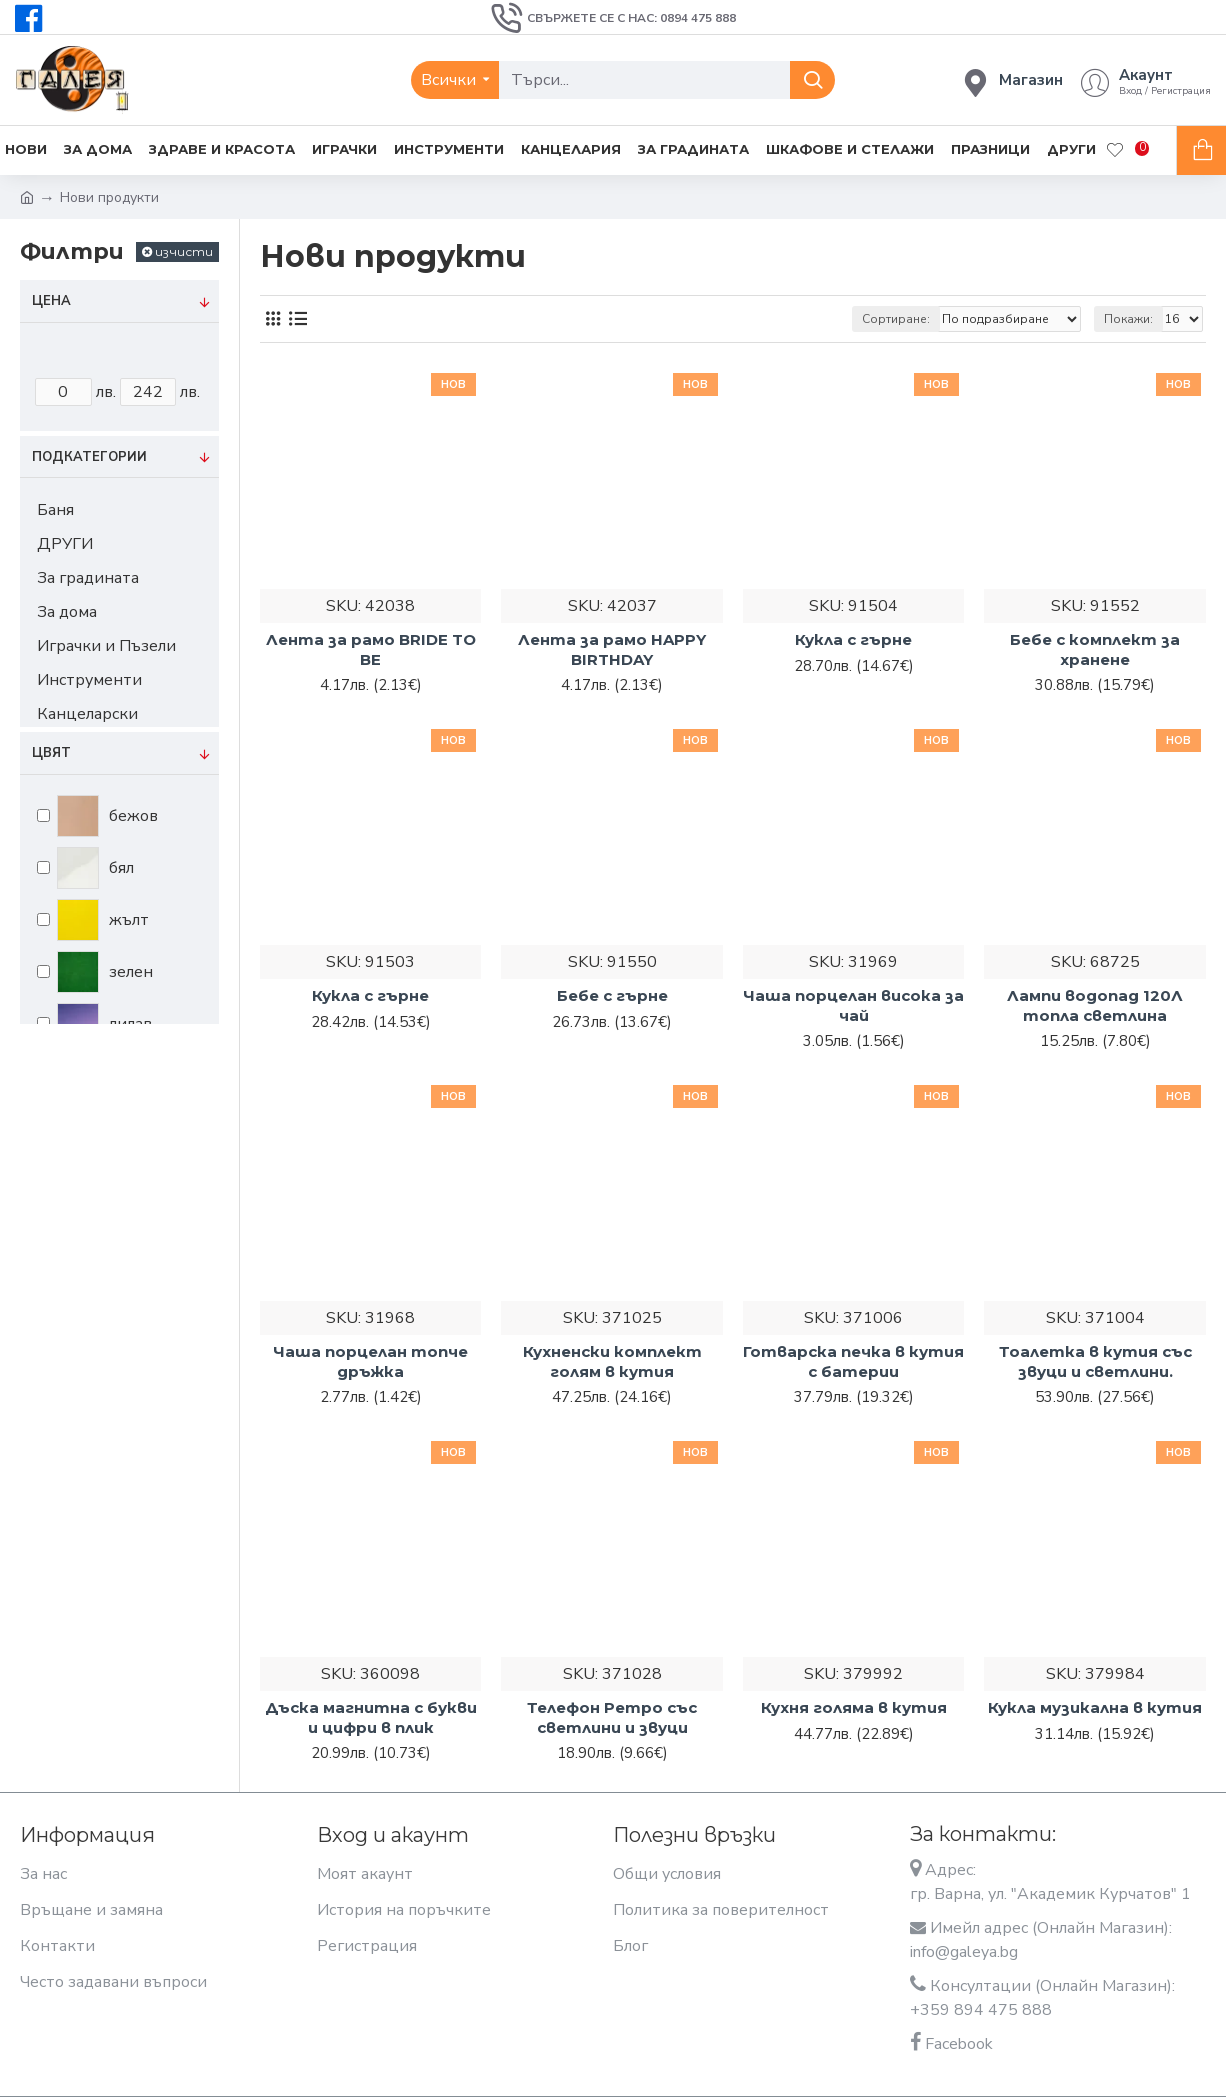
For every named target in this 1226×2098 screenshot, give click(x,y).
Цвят (51, 753)
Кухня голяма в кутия (854, 1707)
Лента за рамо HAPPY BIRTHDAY (612, 649)
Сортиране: (896, 319)
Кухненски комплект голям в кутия (612, 1361)
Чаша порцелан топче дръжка (370, 1361)
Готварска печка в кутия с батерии (853, 1361)
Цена (51, 301)
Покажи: (1128, 319)
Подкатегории (89, 457)
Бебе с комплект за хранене (1095, 649)
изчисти (184, 251)
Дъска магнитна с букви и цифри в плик (371, 1717)
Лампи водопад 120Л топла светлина (1095, 1005)
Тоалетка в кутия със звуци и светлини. (1095, 1361)
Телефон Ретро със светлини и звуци (612, 1717)
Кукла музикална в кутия (1095, 1707)
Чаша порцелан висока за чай (853, 1005)
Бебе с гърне (612, 995)
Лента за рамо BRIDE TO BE (371, 649)
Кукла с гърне (853, 639)
